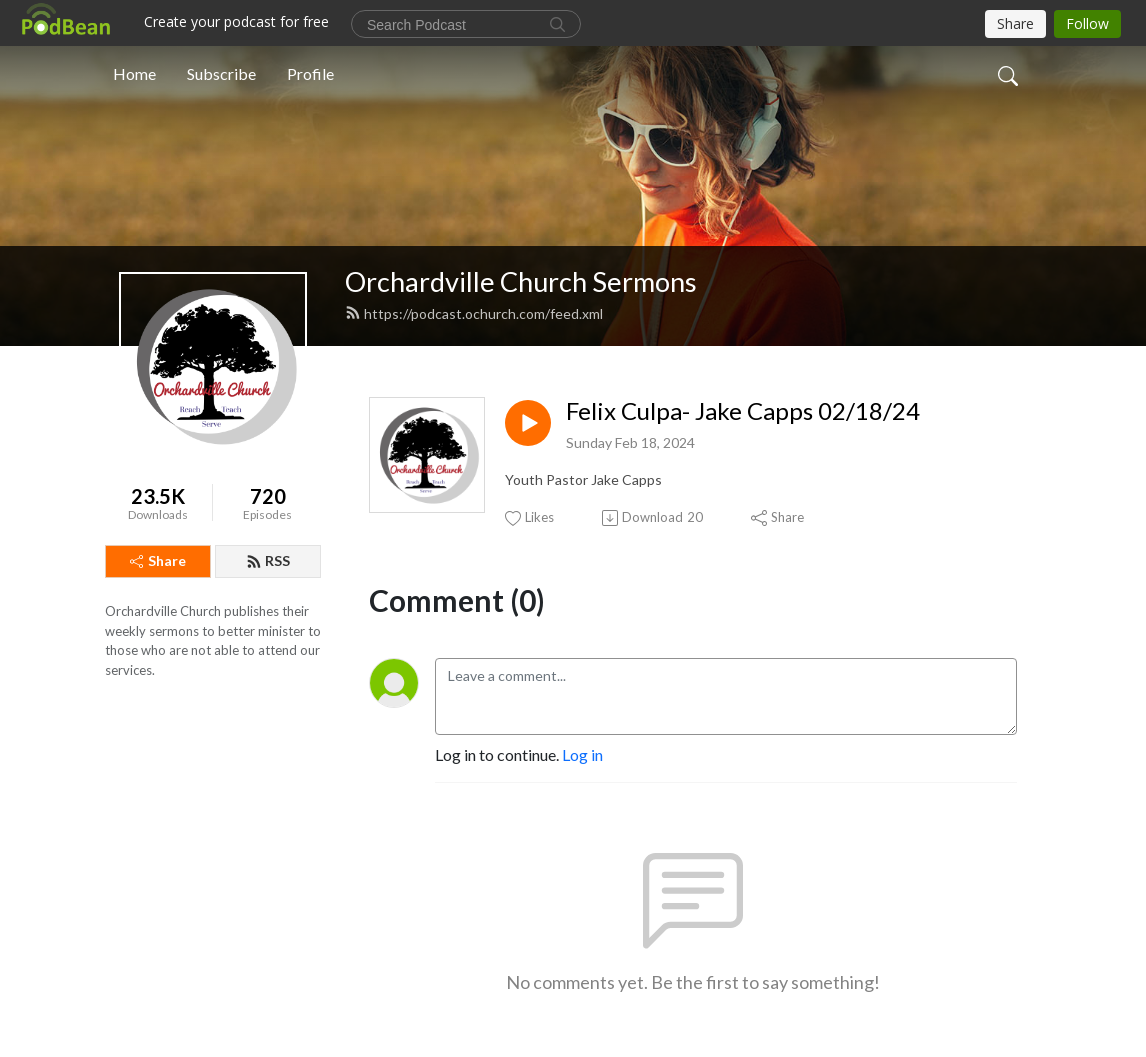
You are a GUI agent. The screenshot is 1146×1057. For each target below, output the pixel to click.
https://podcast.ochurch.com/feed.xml (474, 313)
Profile (310, 73)
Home (134, 73)
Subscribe (221, 73)
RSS (268, 560)
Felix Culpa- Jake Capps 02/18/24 (743, 411)
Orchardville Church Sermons (521, 281)
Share (158, 560)
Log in (582, 754)
